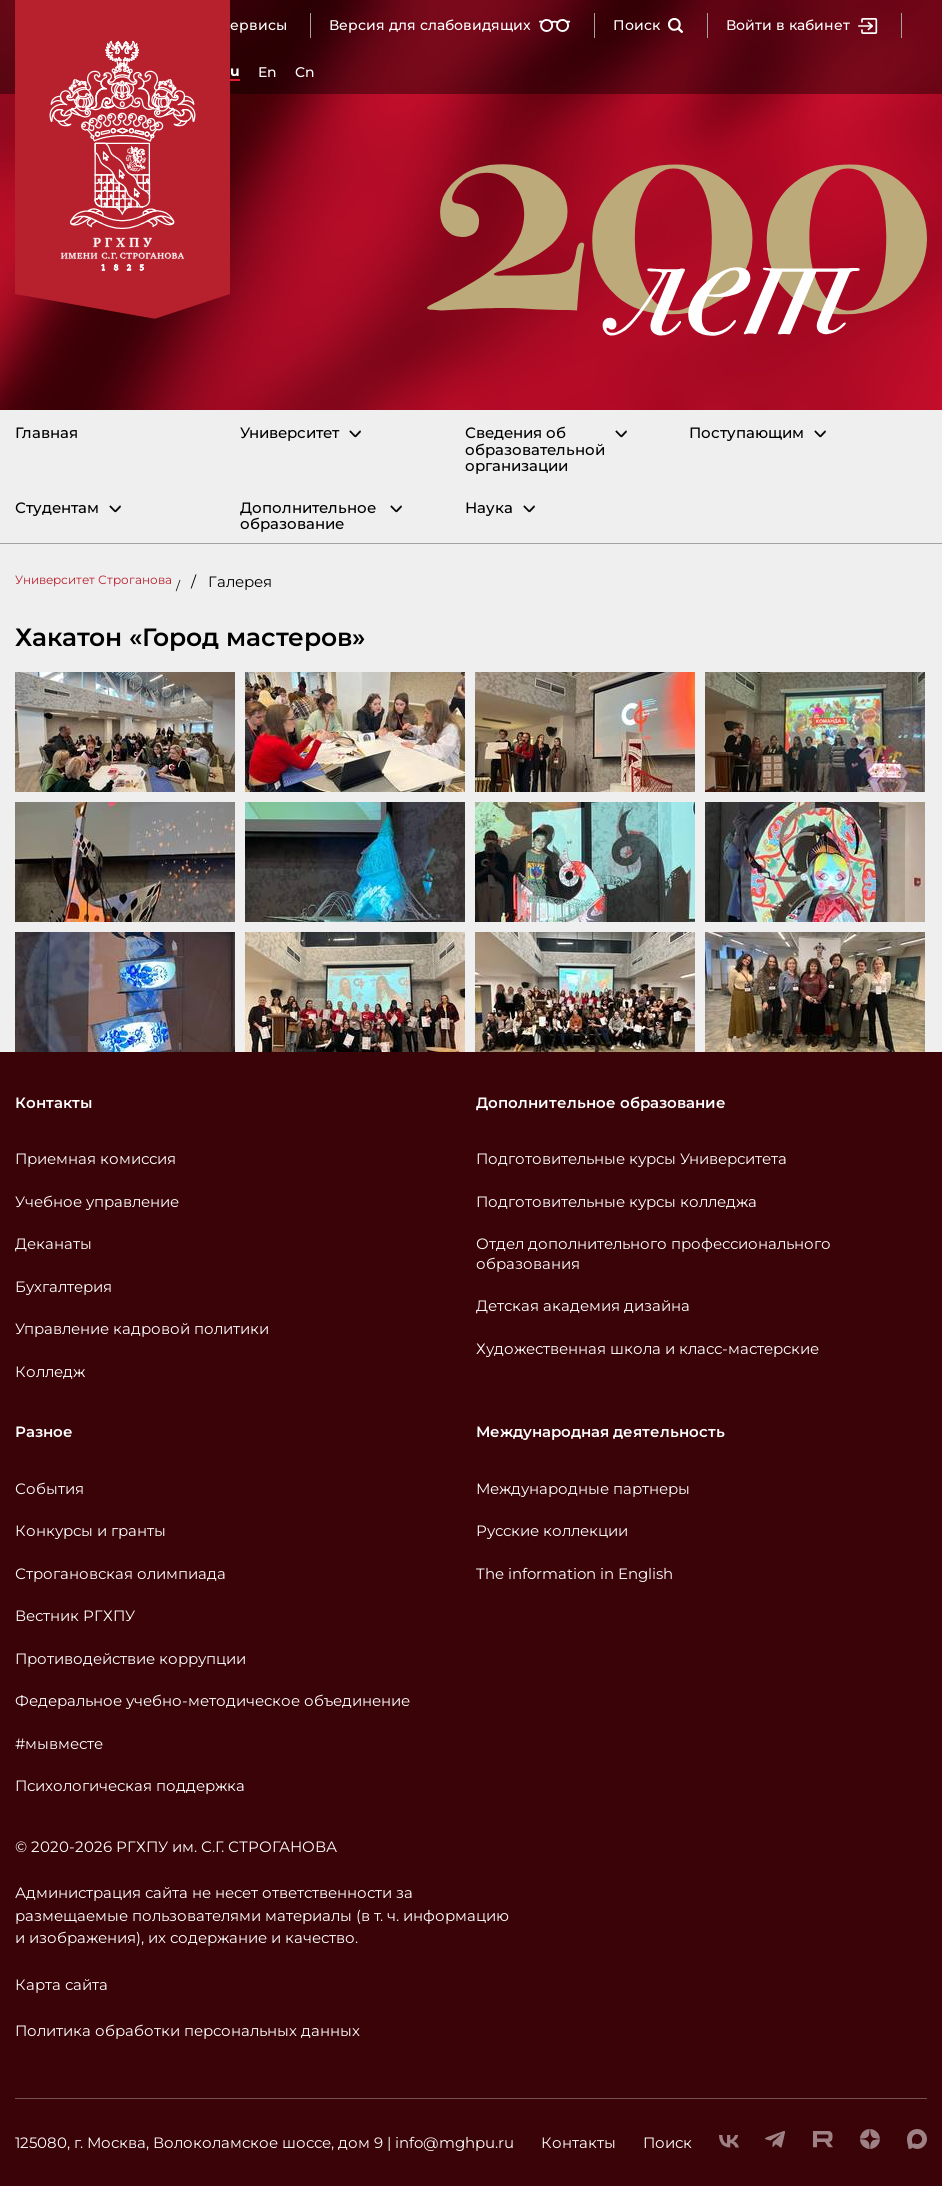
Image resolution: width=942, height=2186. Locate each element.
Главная (46, 433)
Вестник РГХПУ (75, 1615)
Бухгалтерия (63, 1286)
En (267, 72)
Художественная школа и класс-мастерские (647, 1348)
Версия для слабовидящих (450, 25)
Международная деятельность (600, 1431)
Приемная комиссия (95, 1158)
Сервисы (253, 25)
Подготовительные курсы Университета (631, 1158)
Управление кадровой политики (142, 1328)
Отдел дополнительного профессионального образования (653, 1253)
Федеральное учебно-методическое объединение (212, 1700)
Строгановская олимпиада (120, 1573)
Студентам (57, 508)
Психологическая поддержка (130, 1785)
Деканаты (53, 1243)
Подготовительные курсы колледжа (616, 1201)
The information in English (574, 1573)
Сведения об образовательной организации (535, 450)
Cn (305, 72)
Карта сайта (61, 1984)
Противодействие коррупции (130, 1658)
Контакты (53, 1102)
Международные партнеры (583, 1488)
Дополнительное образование (308, 516)
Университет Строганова (93, 579)
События (49, 1488)
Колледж (50, 1371)
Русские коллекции (552, 1530)
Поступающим (746, 433)
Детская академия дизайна (583, 1305)
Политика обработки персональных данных (187, 2030)
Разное (44, 1431)
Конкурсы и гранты (90, 1530)
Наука (489, 508)
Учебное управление (97, 1201)
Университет (289, 433)
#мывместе (59, 1743)
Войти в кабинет (802, 25)
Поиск (648, 25)
